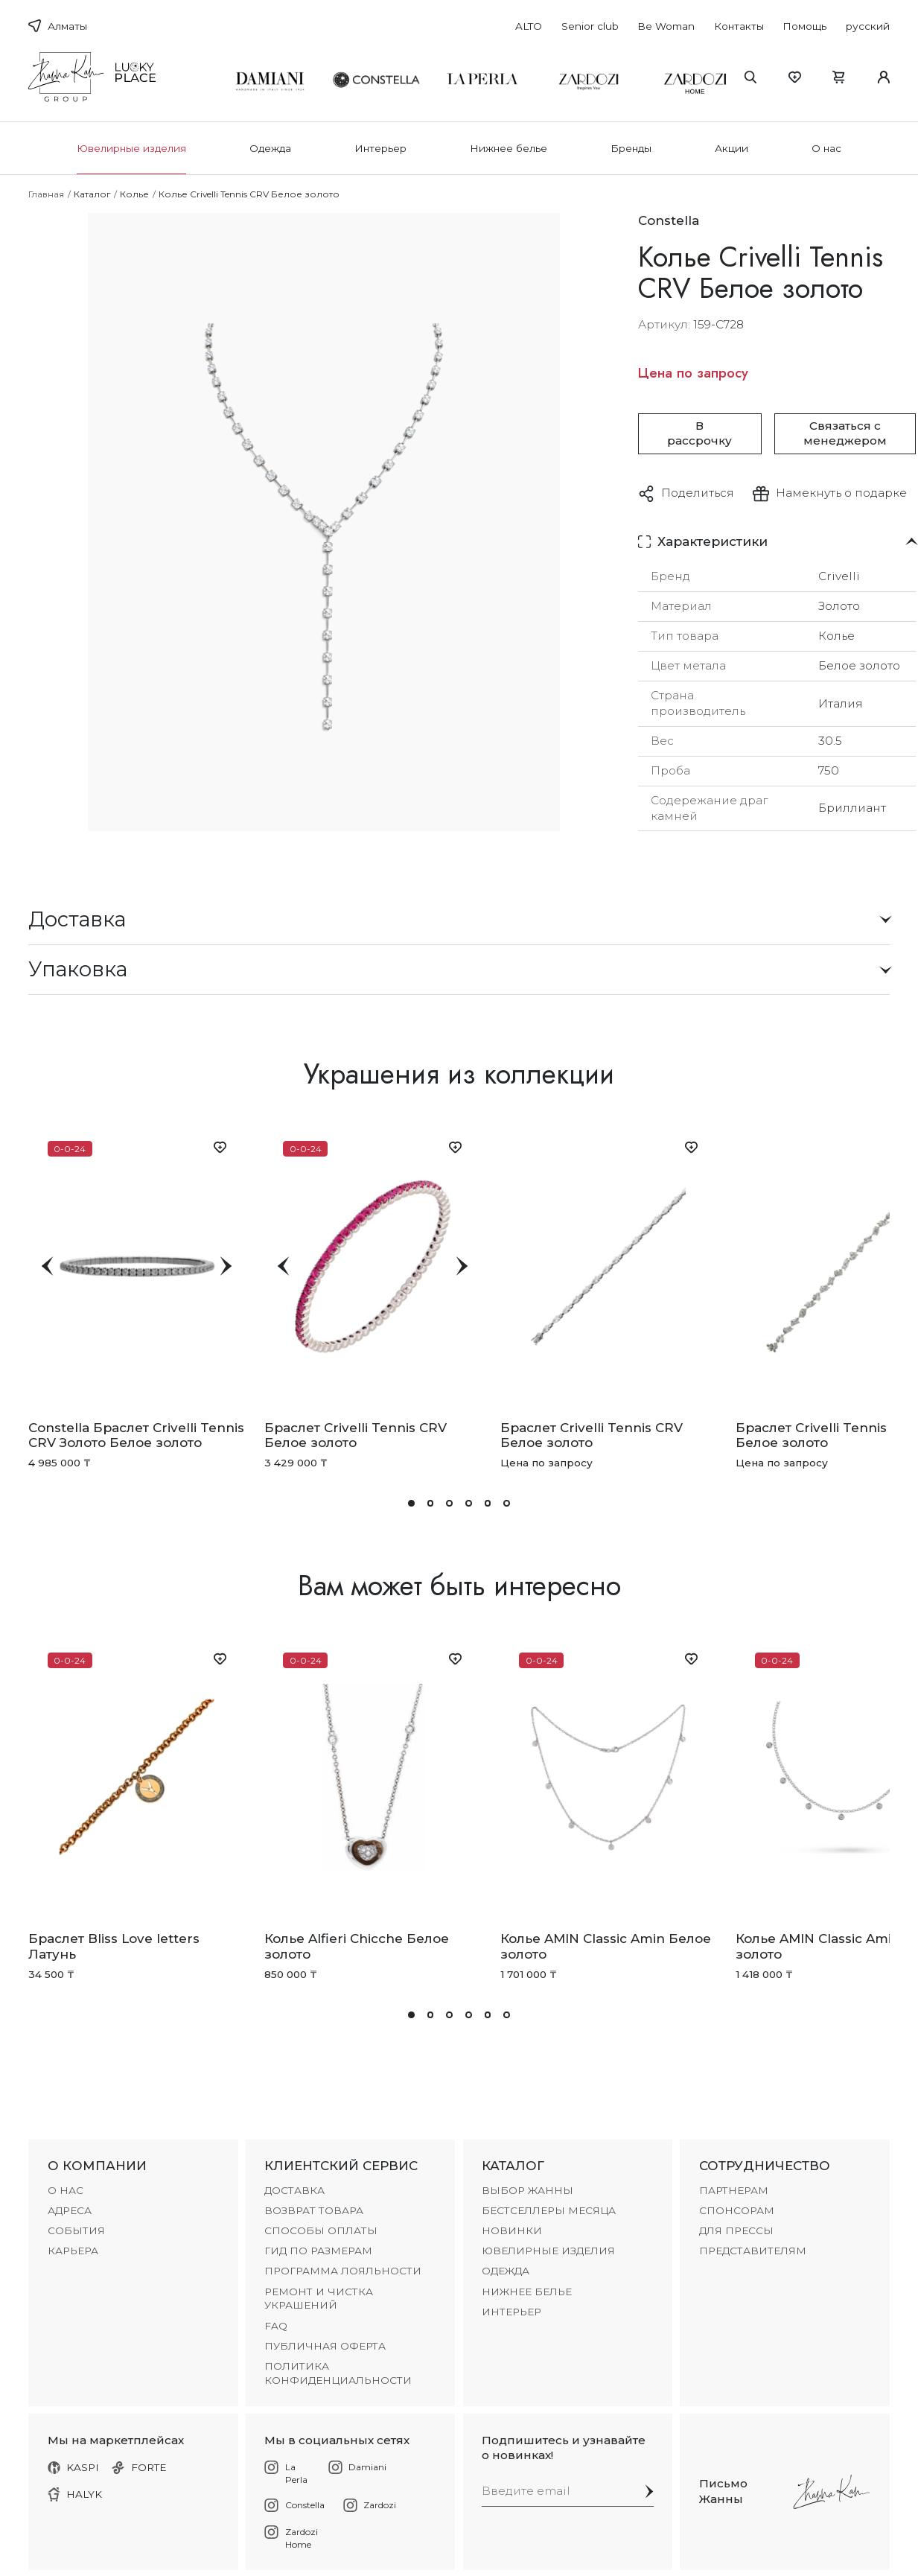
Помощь (804, 26)
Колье (134, 194)
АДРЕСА (70, 2210)
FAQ (275, 2326)
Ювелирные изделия (131, 148)
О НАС (65, 2190)
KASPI (74, 2467)
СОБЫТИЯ (76, 2230)
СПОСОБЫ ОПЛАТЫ (320, 2230)
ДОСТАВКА (294, 2190)
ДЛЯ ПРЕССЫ (736, 2230)
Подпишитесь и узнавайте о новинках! (564, 2447)
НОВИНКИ (512, 2230)
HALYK (75, 2494)
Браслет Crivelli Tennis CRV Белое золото (355, 1435)
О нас (826, 148)
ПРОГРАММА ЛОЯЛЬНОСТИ (342, 2271)
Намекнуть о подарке (841, 493)
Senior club (590, 26)
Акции (731, 148)
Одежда (270, 148)
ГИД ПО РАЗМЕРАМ (318, 2251)
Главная (46, 194)
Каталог (92, 194)
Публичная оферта (325, 2346)
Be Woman (666, 26)
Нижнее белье (508, 148)
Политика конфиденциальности (338, 2373)
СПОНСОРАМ (736, 2210)
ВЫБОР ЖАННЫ (527, 2190)
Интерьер (380, 148)
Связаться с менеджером (845, 433)
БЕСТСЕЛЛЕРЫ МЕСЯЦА (549, 2210)
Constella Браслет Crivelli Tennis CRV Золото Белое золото (136, 1435)
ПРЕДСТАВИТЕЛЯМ (752, 2251)
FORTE (139, 2467)
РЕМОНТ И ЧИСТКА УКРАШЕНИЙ (318, 2299)
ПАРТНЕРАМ (733, 2190)
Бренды (631, 148)
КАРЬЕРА (73, 2251)
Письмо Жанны (723, 2490)
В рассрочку (699, 433)
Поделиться (697, 493)
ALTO (528, 26)
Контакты (739, 26)
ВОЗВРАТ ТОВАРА (313, 2210)
